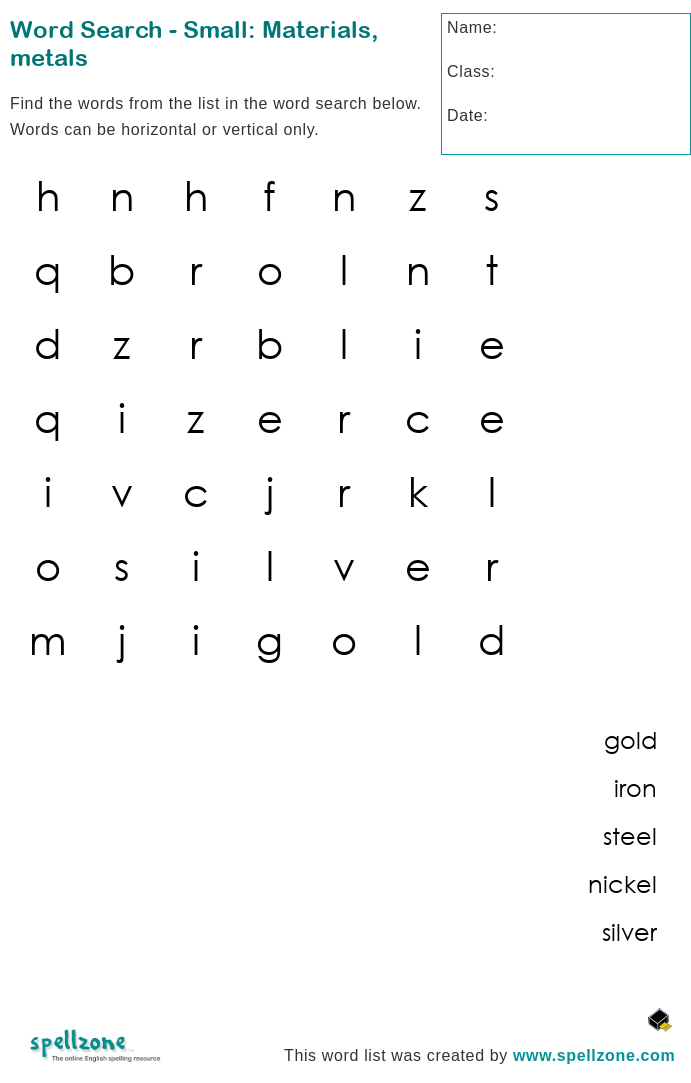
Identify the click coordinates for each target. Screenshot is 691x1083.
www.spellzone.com (594, 1055)
